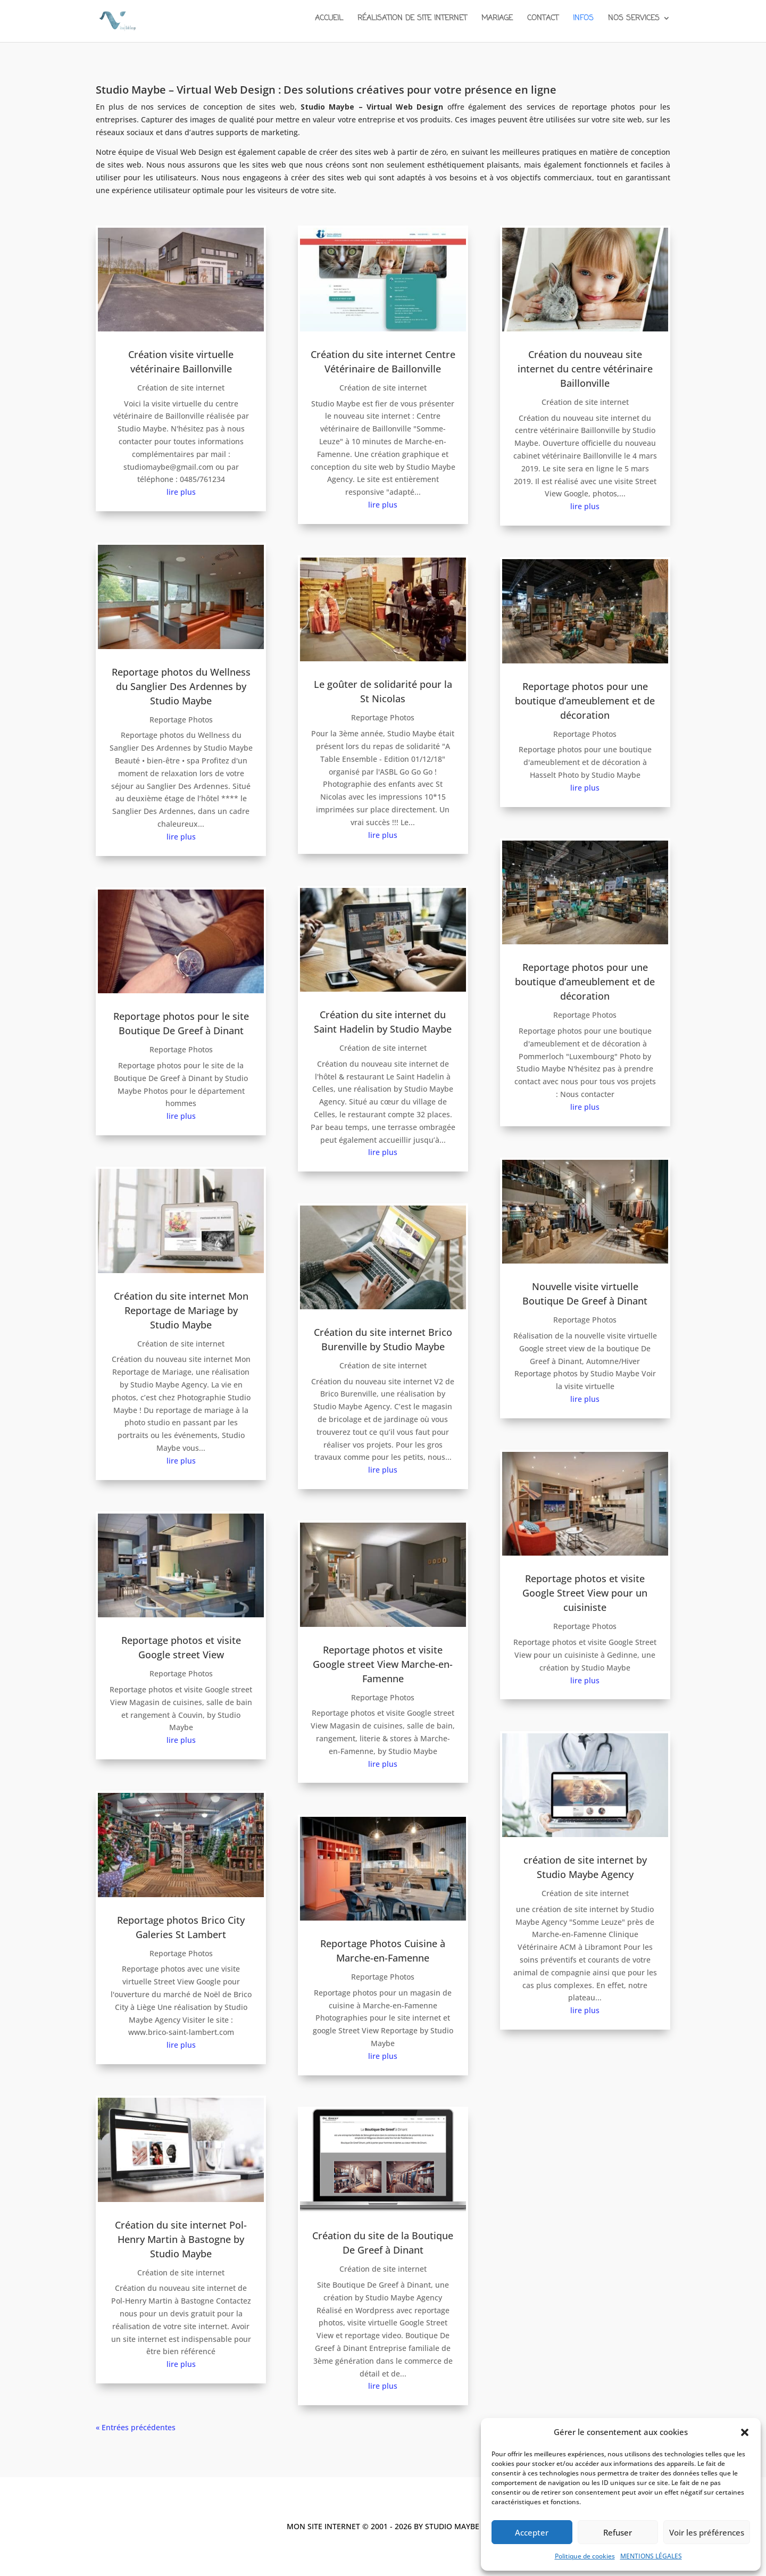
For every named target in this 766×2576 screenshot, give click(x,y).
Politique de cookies (585, 2556)
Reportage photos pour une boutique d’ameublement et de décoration (585, 700)
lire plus (181, 492)
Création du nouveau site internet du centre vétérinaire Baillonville (585, 368)
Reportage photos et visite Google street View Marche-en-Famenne (383, 1664)
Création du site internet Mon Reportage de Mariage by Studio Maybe (181, 1310)
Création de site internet (180, 388)
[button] (744, 2432)
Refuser (617, 2532)
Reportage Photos (181, 719)
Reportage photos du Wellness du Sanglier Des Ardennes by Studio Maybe (181, 686)
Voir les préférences (706, 2532)
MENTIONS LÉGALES (651, 2556)
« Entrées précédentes (136, 2427)
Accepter (531, 2532)
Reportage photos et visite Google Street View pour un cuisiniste (584, 1593)
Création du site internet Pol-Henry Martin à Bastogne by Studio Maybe (181, 2239)
